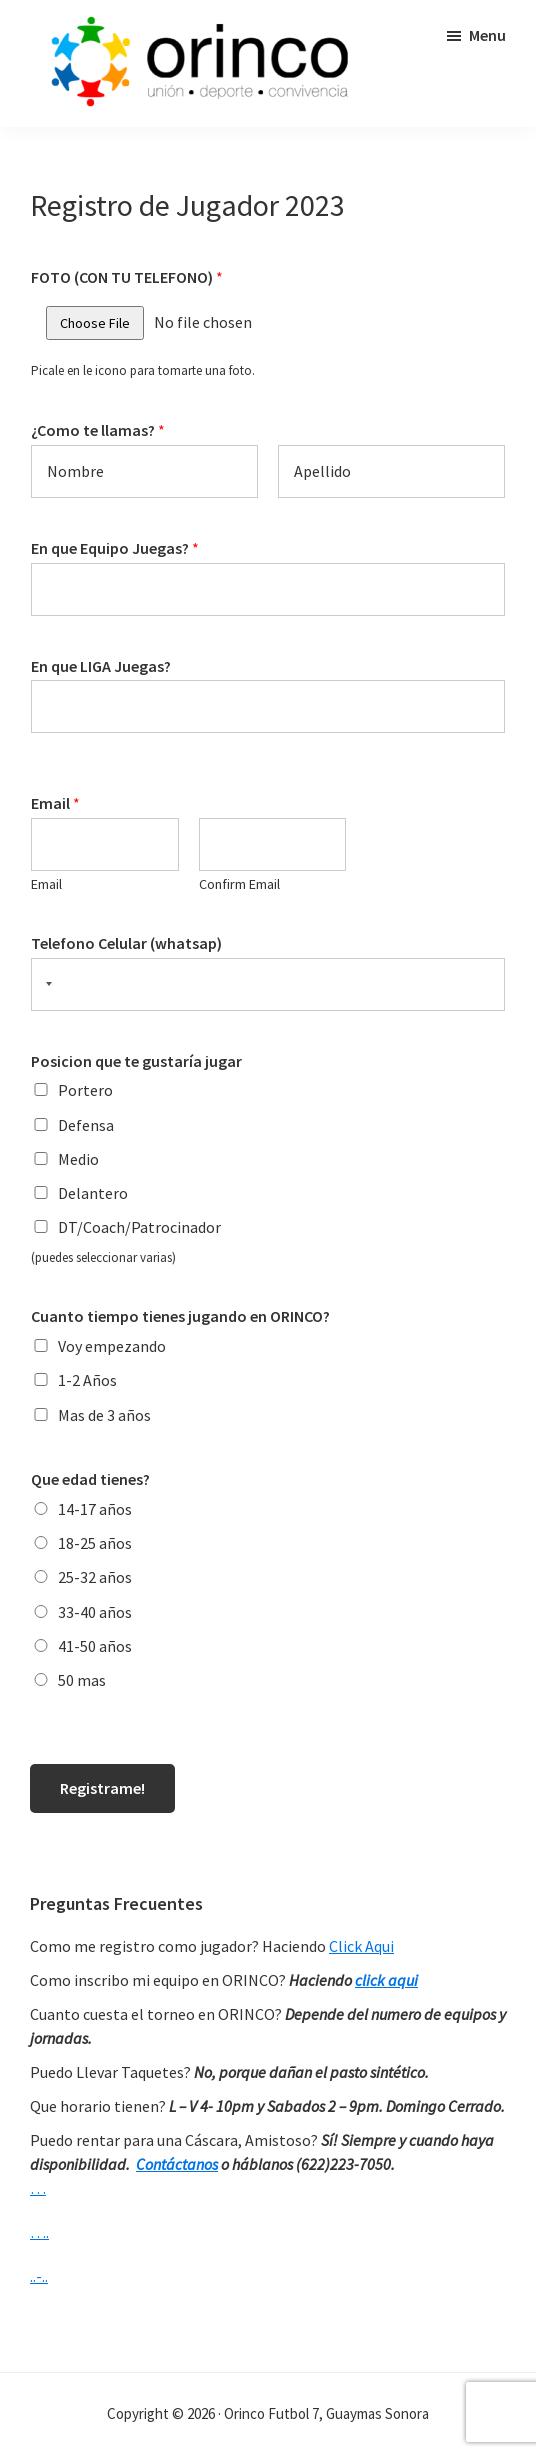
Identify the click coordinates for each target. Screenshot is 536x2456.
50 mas (82, 1680)
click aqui (386, 1980)
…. (39, 2232)
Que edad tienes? (90, 1479)
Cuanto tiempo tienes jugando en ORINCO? (180, 1316)
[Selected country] (45, 984)
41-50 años (95, 1646)
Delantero (93, 1193)
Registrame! (102, 1788)
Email (55, 803)
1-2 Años (87, 1380)
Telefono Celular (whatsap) (126, 943)
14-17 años (95, 1509)
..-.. (39, 2276)
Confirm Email (239, 884)
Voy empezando (112, 1346)
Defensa (86, 1125)
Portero (85, 1090)
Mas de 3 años (104, 1415)
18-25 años (95, 1543)
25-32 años (95, 1577)
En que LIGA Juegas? (101, 666)
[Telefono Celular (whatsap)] (268, 984)
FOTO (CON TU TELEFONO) (127, 277)
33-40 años (95, 1612)
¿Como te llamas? (98, 430)
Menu (487, 35)
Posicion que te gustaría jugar (136, 1061)
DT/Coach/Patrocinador (139, 1227)
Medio (78, 1159)
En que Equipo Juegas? (115, 548)
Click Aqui (361, 1946)
